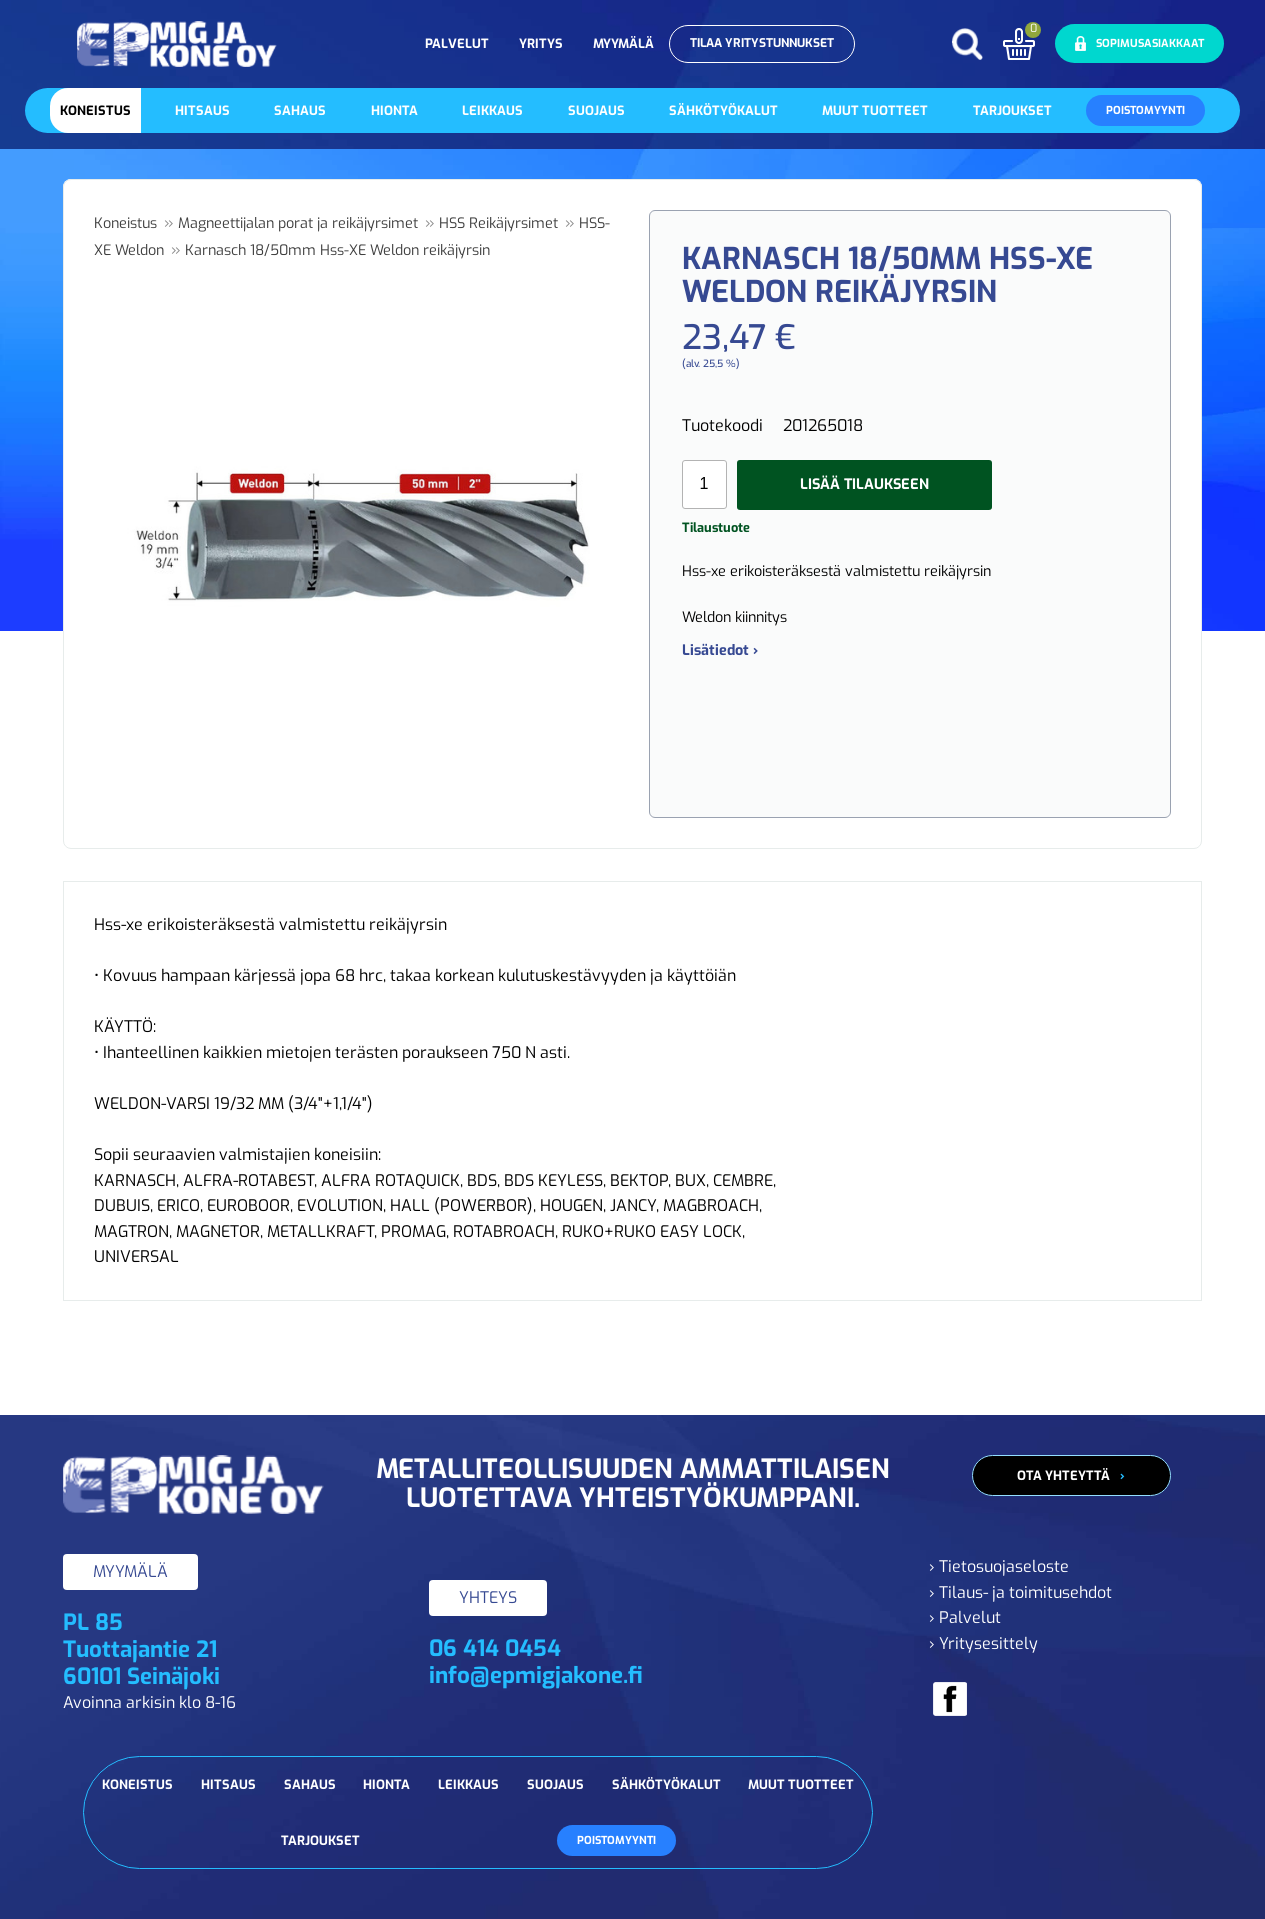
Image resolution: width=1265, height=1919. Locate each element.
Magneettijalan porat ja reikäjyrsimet (298, 223)
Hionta (394, 110)
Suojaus (596, 110)
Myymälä (623, 43)
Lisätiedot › (720, 650)
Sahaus (300, 110)
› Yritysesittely (983, 1643)
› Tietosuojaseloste (999, 1566)
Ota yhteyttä (1063, 1475)
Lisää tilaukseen (864, 484)
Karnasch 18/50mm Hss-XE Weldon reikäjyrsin (337, 250)
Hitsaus (202, 110)
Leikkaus (492, 110)
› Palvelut (965, 1617)
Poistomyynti (1145, 110)
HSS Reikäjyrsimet (498, 223)
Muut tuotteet (875, 110)
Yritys (541, 43)
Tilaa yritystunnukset (762, 43)
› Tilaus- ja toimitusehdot (1020, 1592)
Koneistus (95, 110)
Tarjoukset (1012, 110)
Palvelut (457, 43)
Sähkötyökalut (723, 110)
